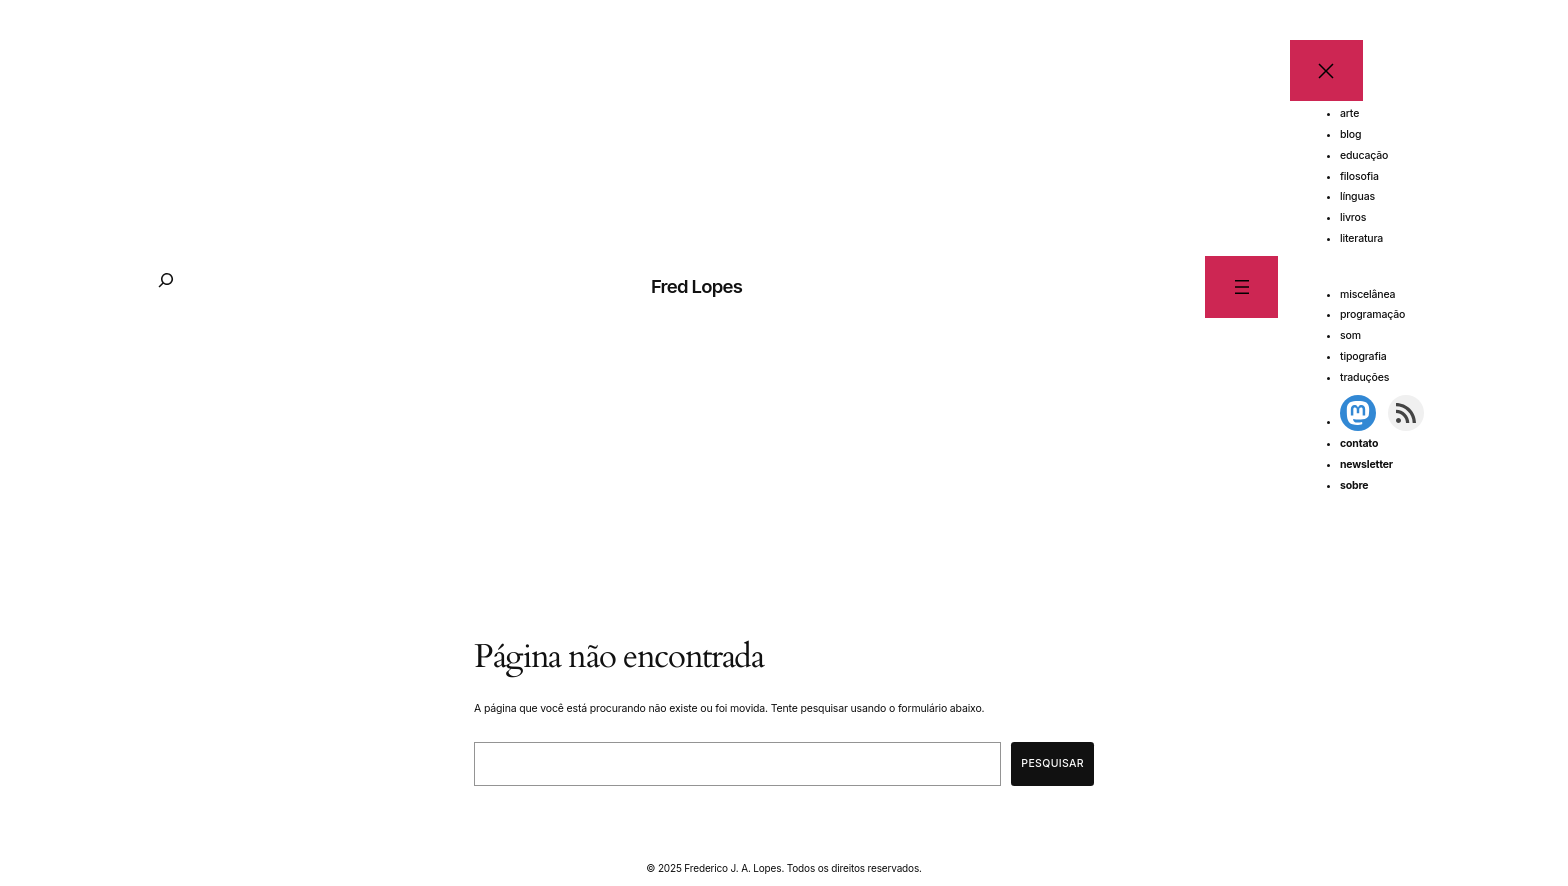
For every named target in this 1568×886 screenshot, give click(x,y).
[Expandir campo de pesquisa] (166, 287)
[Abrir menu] (1241, 286)
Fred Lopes (696, 286)
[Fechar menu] (1326, 70)
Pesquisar (1052, 763)
